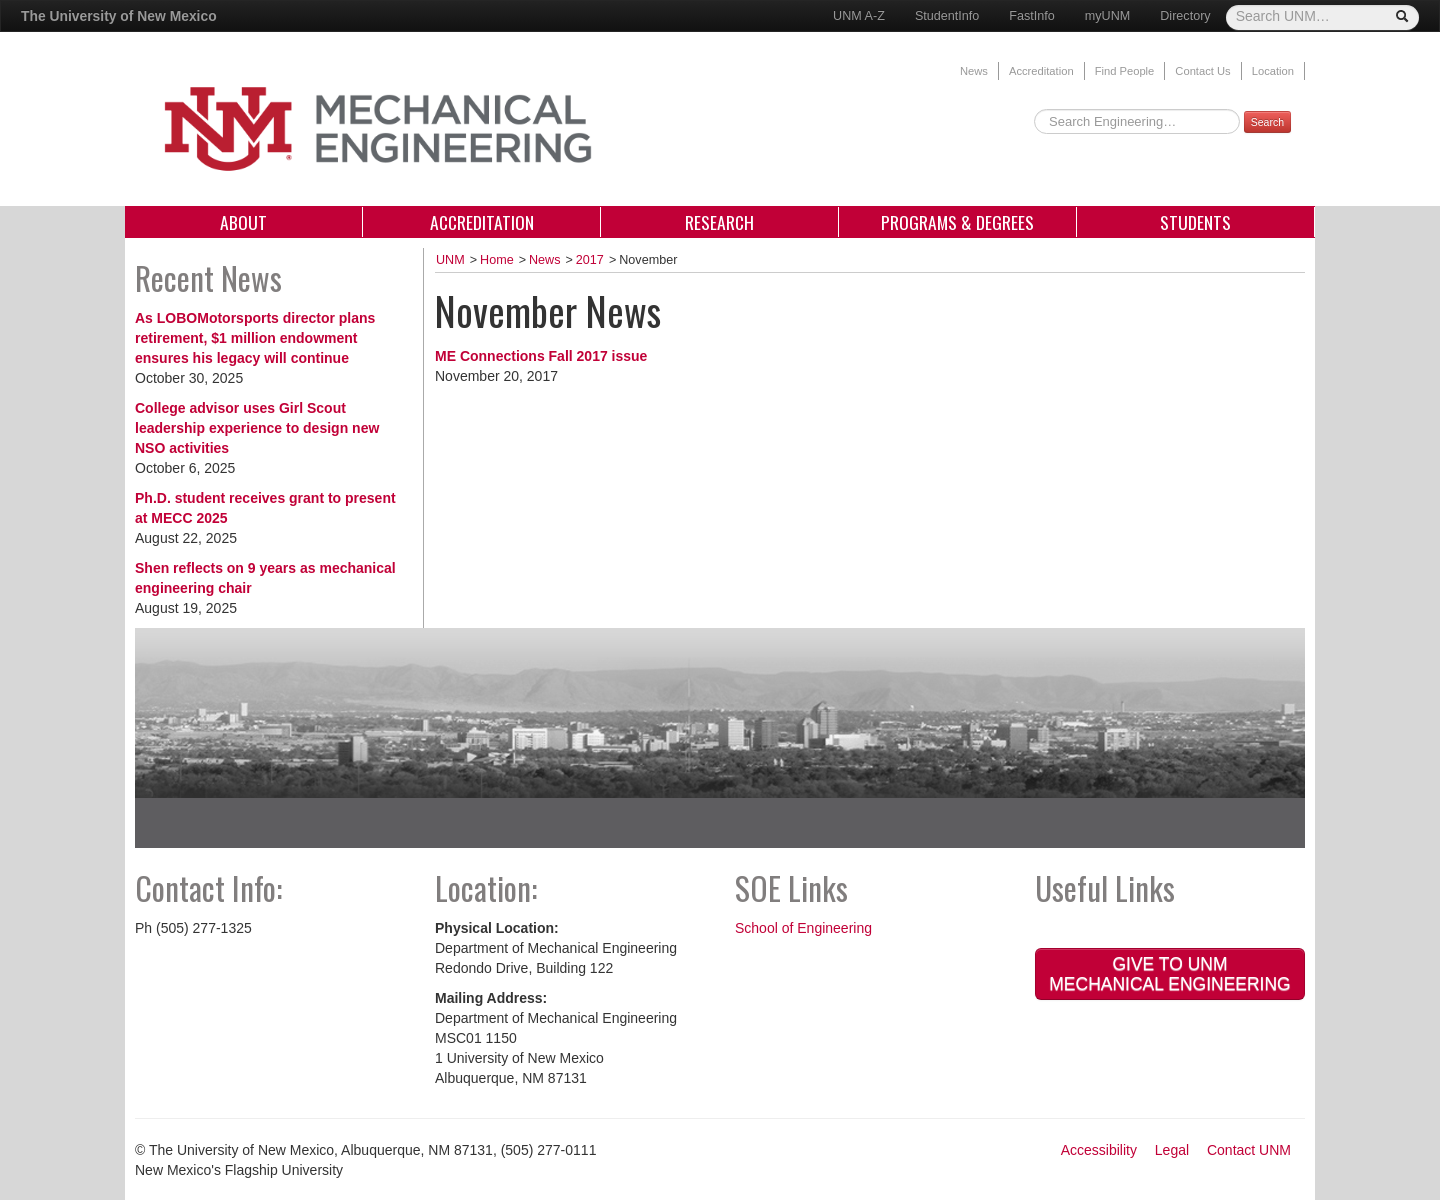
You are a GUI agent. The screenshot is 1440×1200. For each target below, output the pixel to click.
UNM (450, 260)
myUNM (1107, 16)
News (974, 71)
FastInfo (1032, 16)
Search (1267, 122)
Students (1195, 222)
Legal (1172, 1150)
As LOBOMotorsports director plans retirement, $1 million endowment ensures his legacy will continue (255, 338)
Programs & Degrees (957, 222)
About (243, 222)
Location (1273, 71)
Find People (1125, 71)
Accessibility (1099, 1150)
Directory (1185, 16)
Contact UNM (1249, 1150)
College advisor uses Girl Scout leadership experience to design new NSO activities (257, 428)
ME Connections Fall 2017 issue (541, 356)
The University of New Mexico (119, 16)
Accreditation (1041, 71)
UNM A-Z (859, 16)
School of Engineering (803, 928)
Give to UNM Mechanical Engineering (1169, 974)
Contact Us (1202, 71)
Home (497, 260)
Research (719, 222)
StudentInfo (947, 16)
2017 (590, 260)
